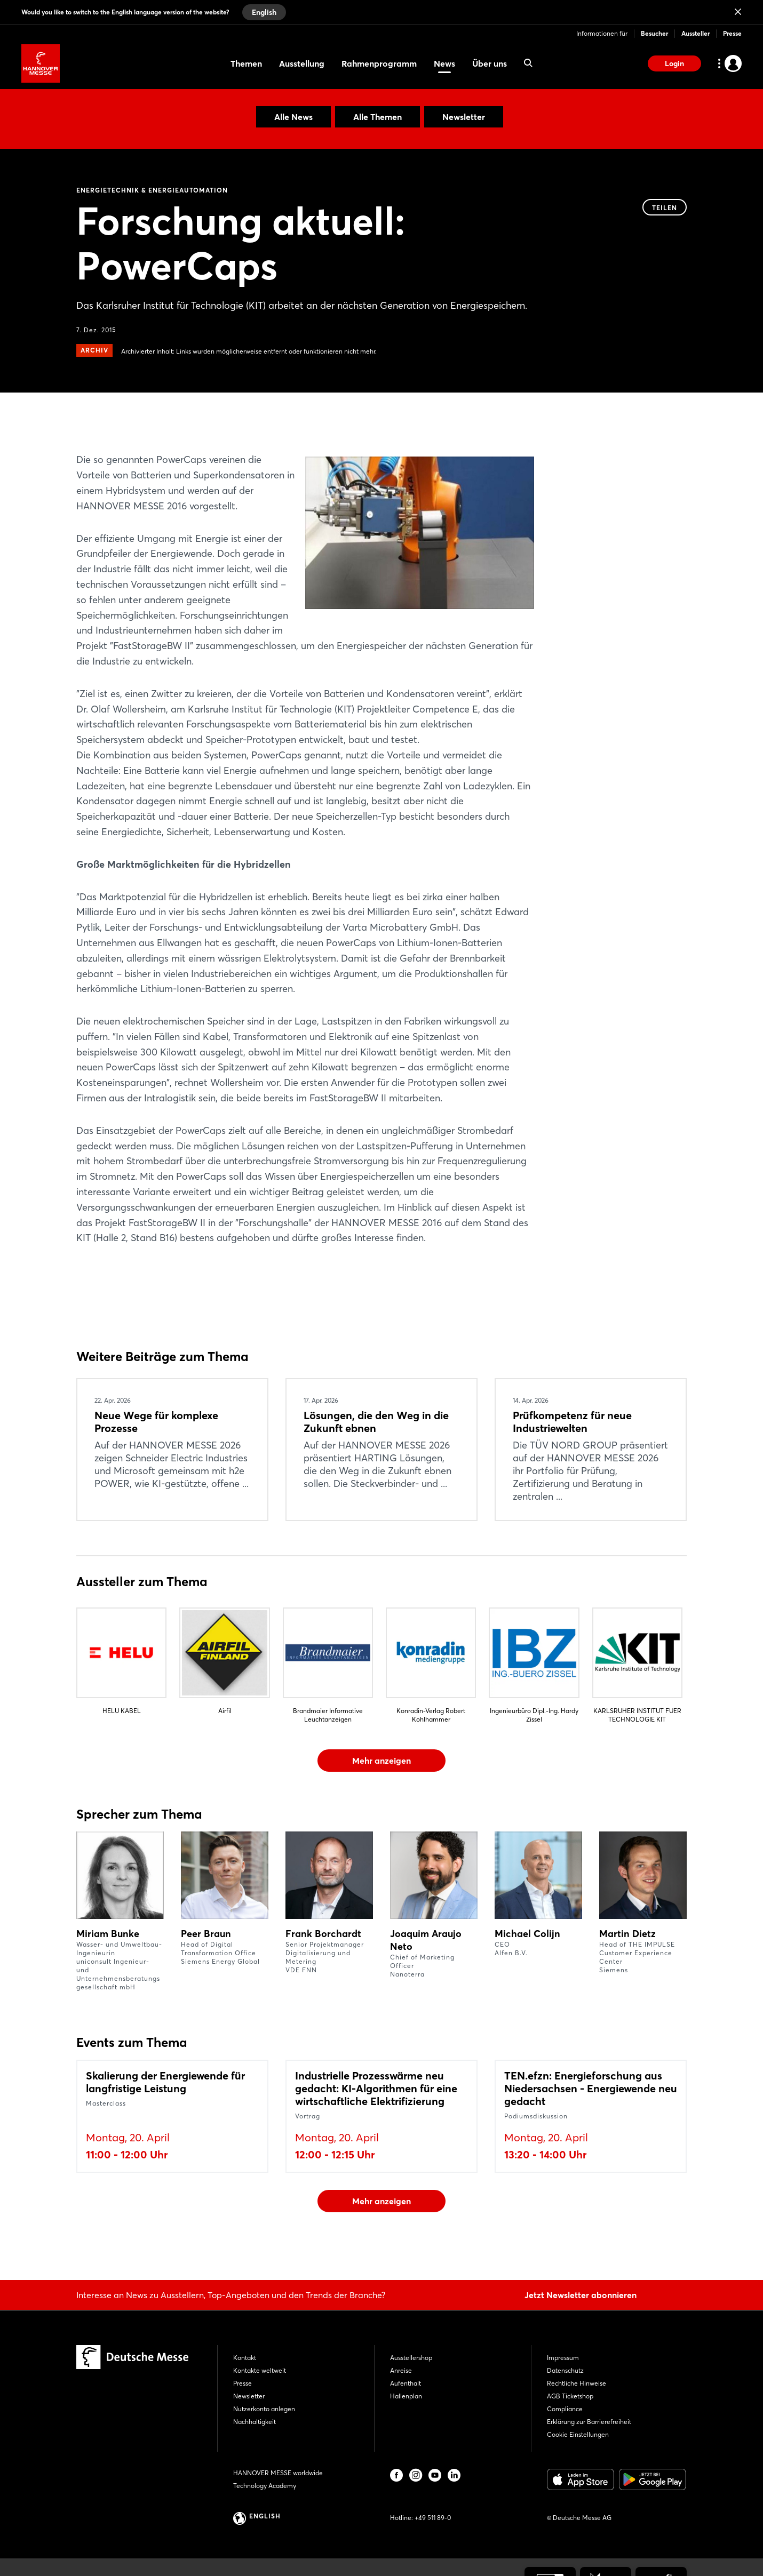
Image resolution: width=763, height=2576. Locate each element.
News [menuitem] (444, 63)
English (264, 12)
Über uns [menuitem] (489, 63)
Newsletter (463, 116)
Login (674, 63)
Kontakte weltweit (259, 2370)
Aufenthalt (405, 2383)
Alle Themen (377, 116)
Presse (732, 33)
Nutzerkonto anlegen (264, 2409)
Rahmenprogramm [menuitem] (379, 63)
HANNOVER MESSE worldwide (278, 2473)
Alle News (293, 116)
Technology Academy (264, 2486)
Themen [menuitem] (246, 63)
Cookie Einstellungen (578, 2434)
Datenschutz (565, 2370)
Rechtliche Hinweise (576, 2383)
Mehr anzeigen (381, 1760)
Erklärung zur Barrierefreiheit (589, 2422)
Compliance (565, 2409)
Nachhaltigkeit (254, 2422)
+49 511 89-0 (433, 2518)
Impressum (563, 2358)
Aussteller (695, 33)
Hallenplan (406, 2396)
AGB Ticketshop (570, 2396)
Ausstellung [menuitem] (301, 63)
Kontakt (244, 2358)
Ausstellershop (411, 2358)
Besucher (654, 33)
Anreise (401, 2370)
